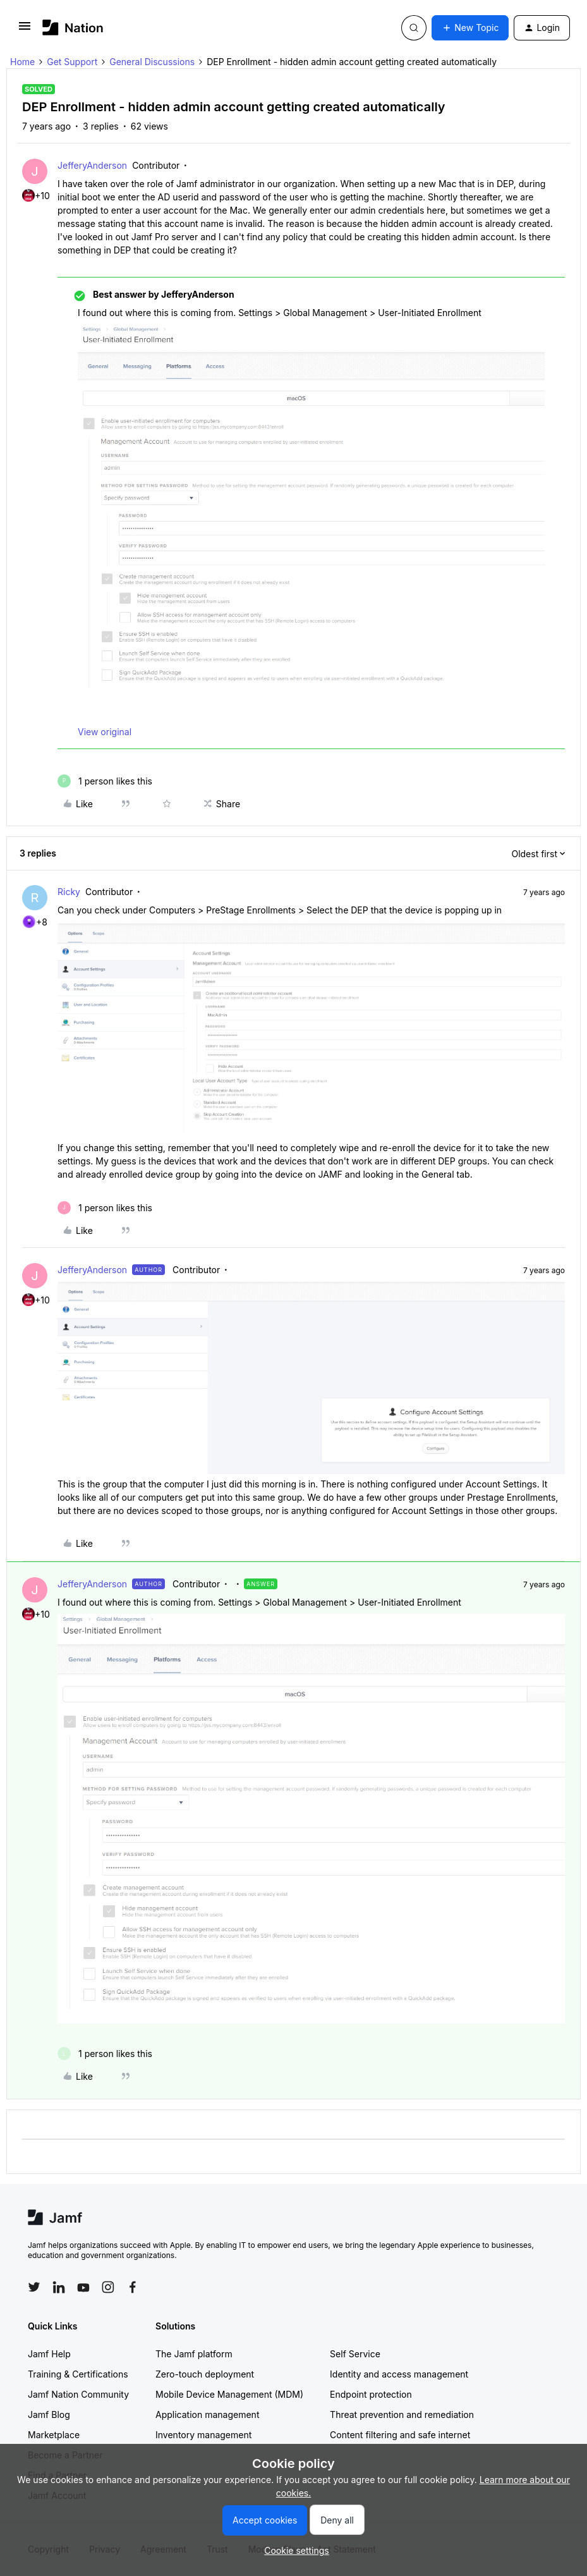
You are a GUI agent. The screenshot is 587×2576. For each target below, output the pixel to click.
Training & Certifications (78, 2374)
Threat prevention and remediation (402, 2414)
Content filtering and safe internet (400, 2434)
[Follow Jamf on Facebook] (132, 2287)
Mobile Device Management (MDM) (229, 2394)
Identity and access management (399, 2374)
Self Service (355, 2353)
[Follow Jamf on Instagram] (108, 2287)
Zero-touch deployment (204, 2374)
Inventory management (203, 2434)
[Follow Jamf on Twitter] (34, 2287)
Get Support (72, 61)
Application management (207, 2414)
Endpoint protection (371, 2394)
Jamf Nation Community (78, 2394)
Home (22, 61)
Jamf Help (49, 2353)
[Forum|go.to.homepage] (73, 27)
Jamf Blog (49, 2414)
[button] (24, 30)
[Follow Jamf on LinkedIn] (58, 2287)
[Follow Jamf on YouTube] (83, 2287)
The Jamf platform (194, 2353)
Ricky (68, 891)
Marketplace (54, 2434)
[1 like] (104, 781)
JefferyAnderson (92, 165)
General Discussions (152, 61)
